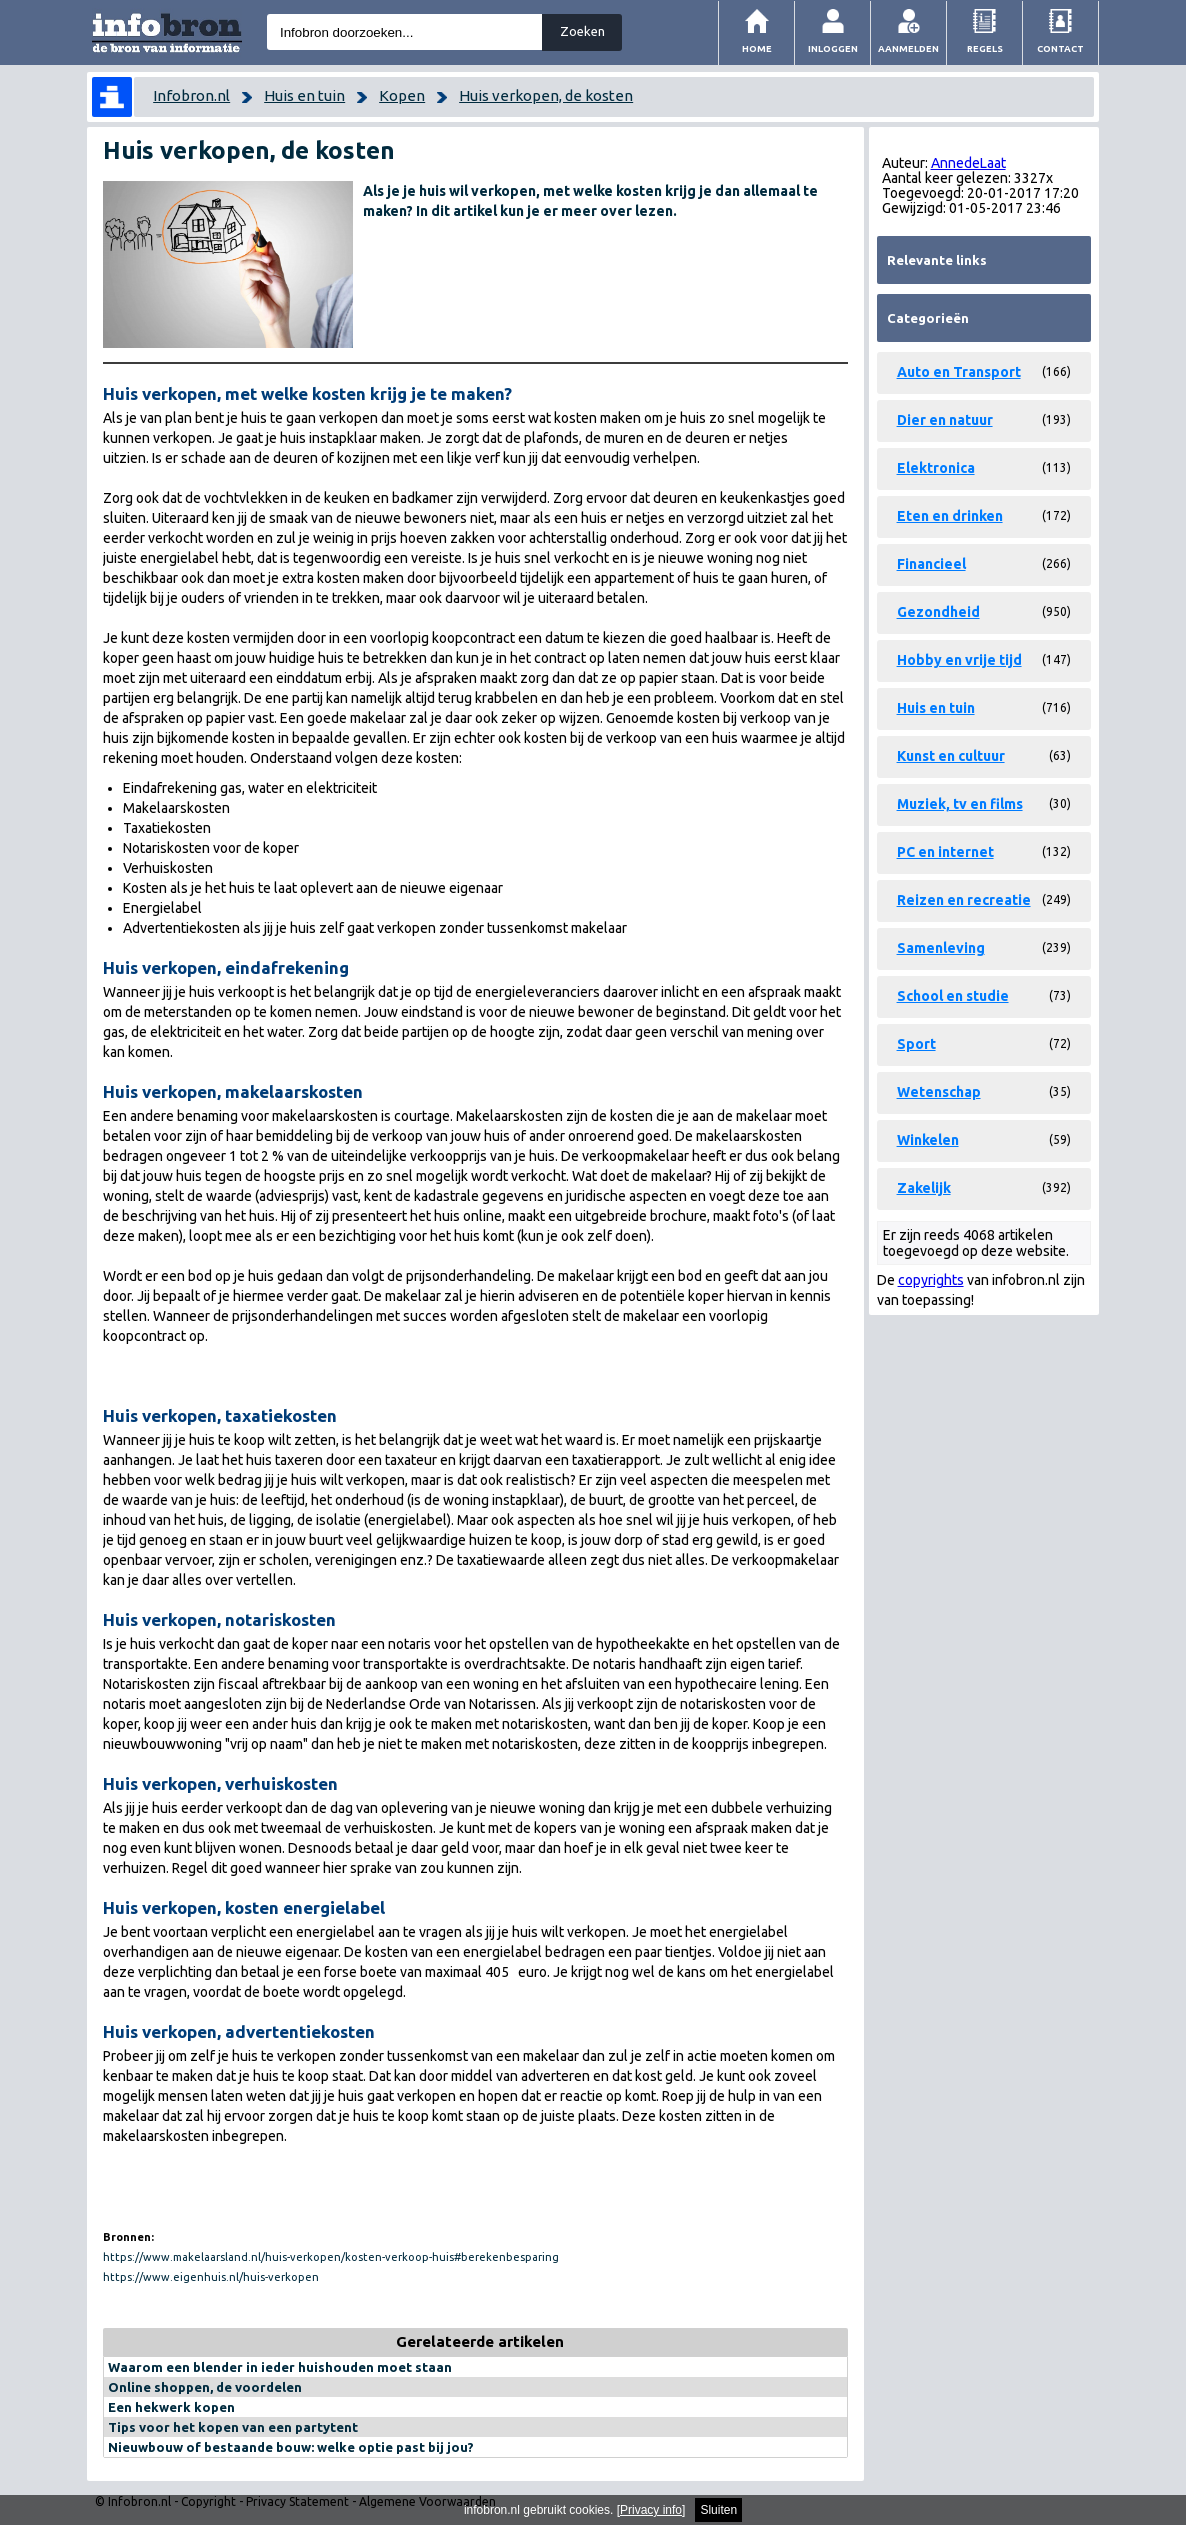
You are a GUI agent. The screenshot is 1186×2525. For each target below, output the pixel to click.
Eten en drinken (950, 516)
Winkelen (928, 1140)
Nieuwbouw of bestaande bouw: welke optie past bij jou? (291, 2447)
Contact (1060, 48)
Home (757, 48)
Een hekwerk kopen (171, 2407)
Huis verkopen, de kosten (546, 95)
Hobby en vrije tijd (959, 660)
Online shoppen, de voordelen (205, 2387)
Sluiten (718, 2510)
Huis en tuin (304, 95)
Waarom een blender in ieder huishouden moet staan (280, 2367)
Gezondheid (938, 612)
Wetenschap (939, 1092)
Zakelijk (924, 1188)
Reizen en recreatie (964, 900)
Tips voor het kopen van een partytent (233, 2427)
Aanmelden (908, 48)
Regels (985, 48)
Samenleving (941, 948)
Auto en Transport (959, 372)
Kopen (402, 95)
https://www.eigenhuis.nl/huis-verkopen (211, 2277)
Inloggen (833, 48)
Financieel (931, 564)
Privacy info (651, 2510)
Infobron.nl (191, 95)
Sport (916, 1044)
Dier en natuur (945, 420)
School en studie (953, 996)
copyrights (931, 1280)
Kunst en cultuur (951, 756)
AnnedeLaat (968, 163)
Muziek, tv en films (960, 804)
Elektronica (936, 468)
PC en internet (945, 852)
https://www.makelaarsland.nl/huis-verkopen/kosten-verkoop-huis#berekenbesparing (331, 2257)
